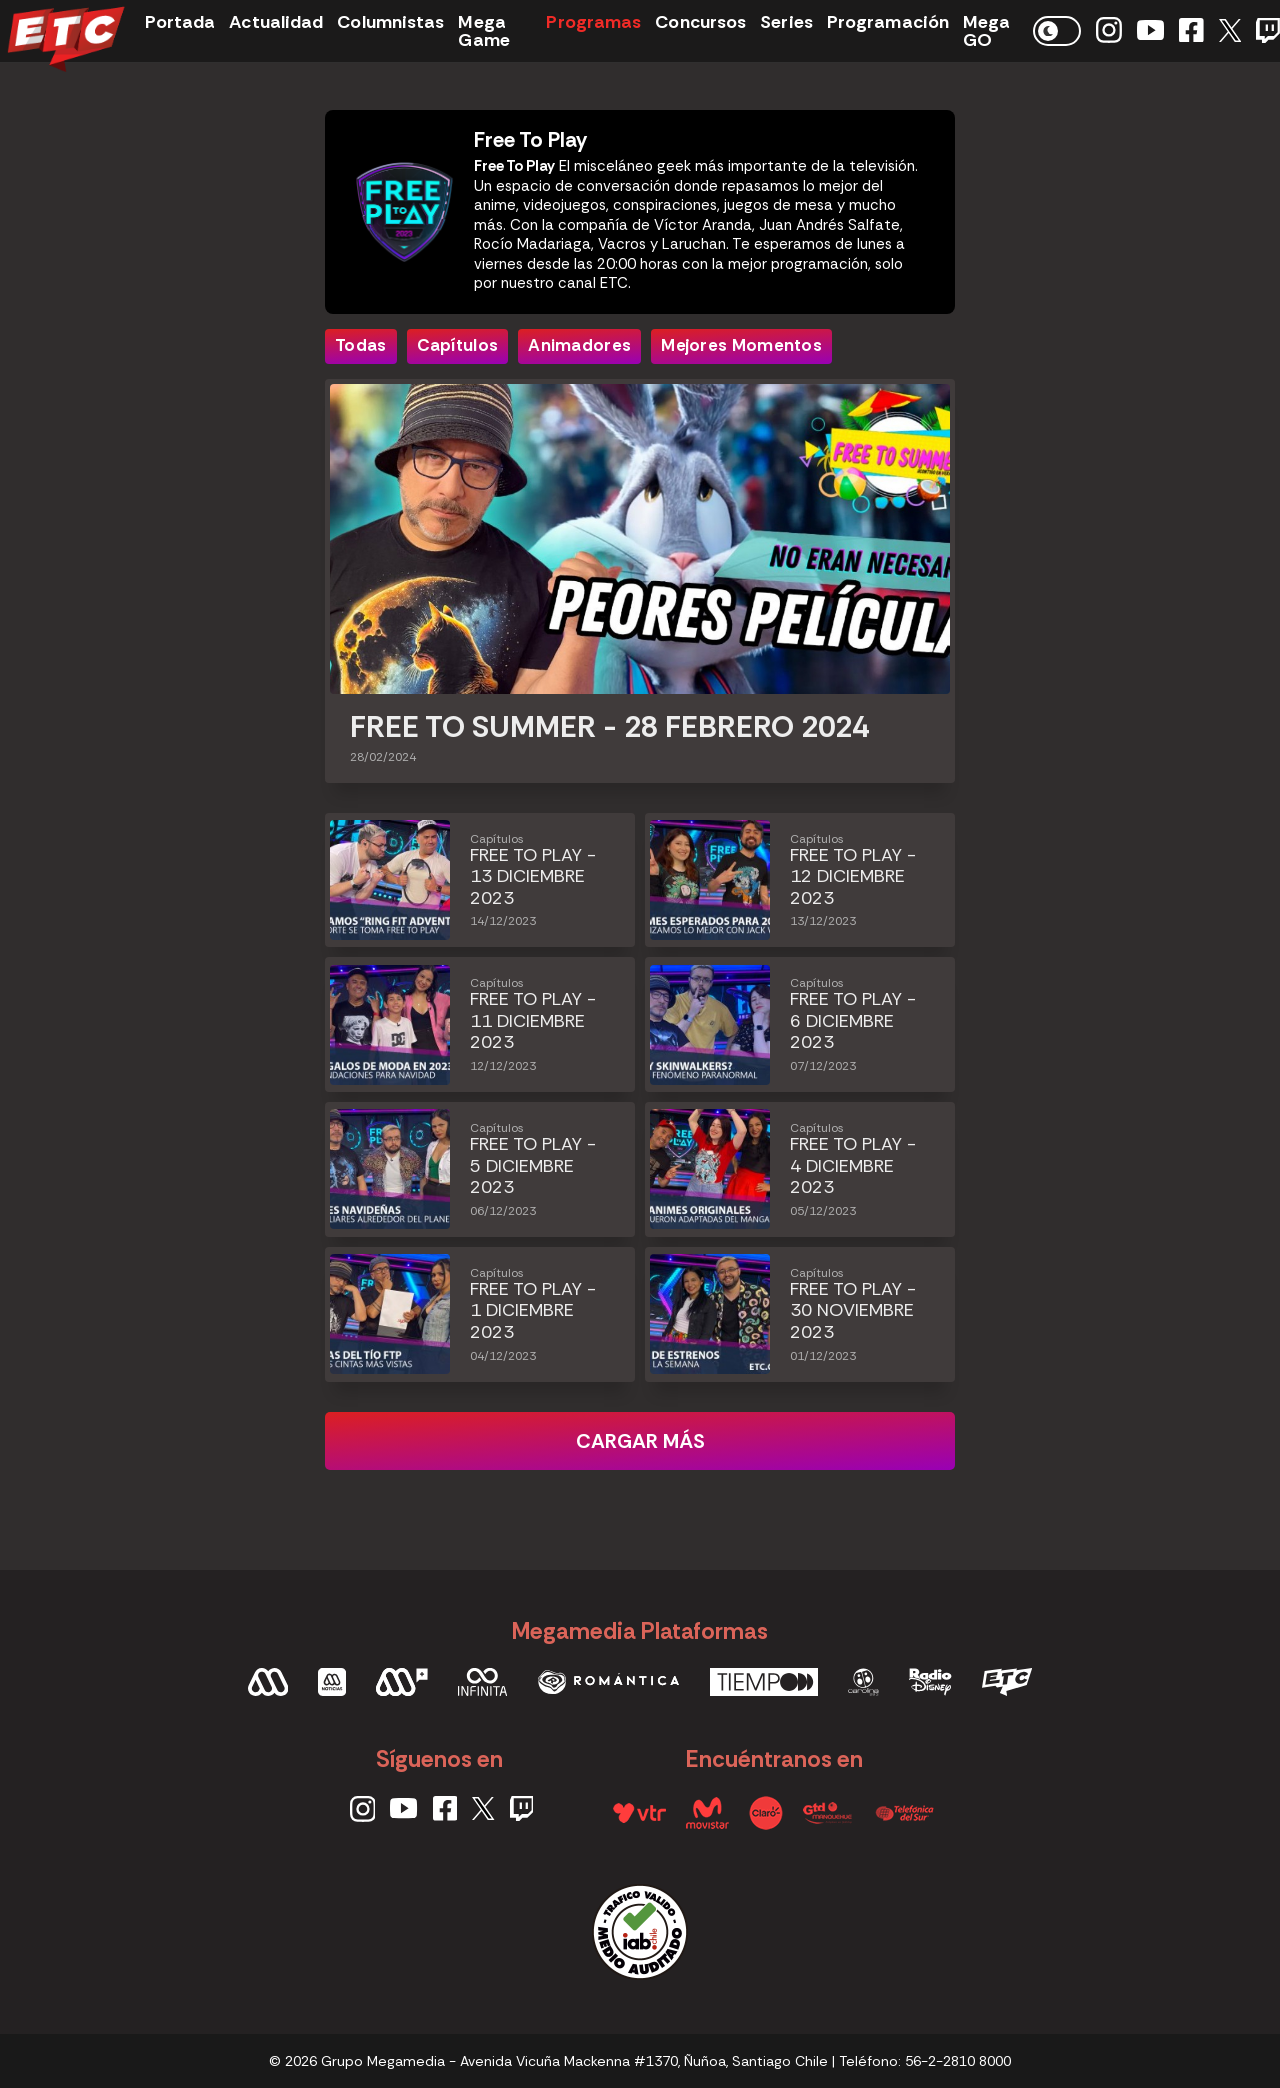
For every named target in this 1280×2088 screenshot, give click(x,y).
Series (786, 22)
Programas (593, 22)
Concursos (700, 22)
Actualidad (276, 22)
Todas (361, 345)
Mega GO (986, 31)
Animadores (579, 345)
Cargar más (640, 1441)
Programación (888, 22)
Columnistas (390, 22)
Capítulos (458, 345)
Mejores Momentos (741, 345)
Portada (180, 22)
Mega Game (483, 31)
